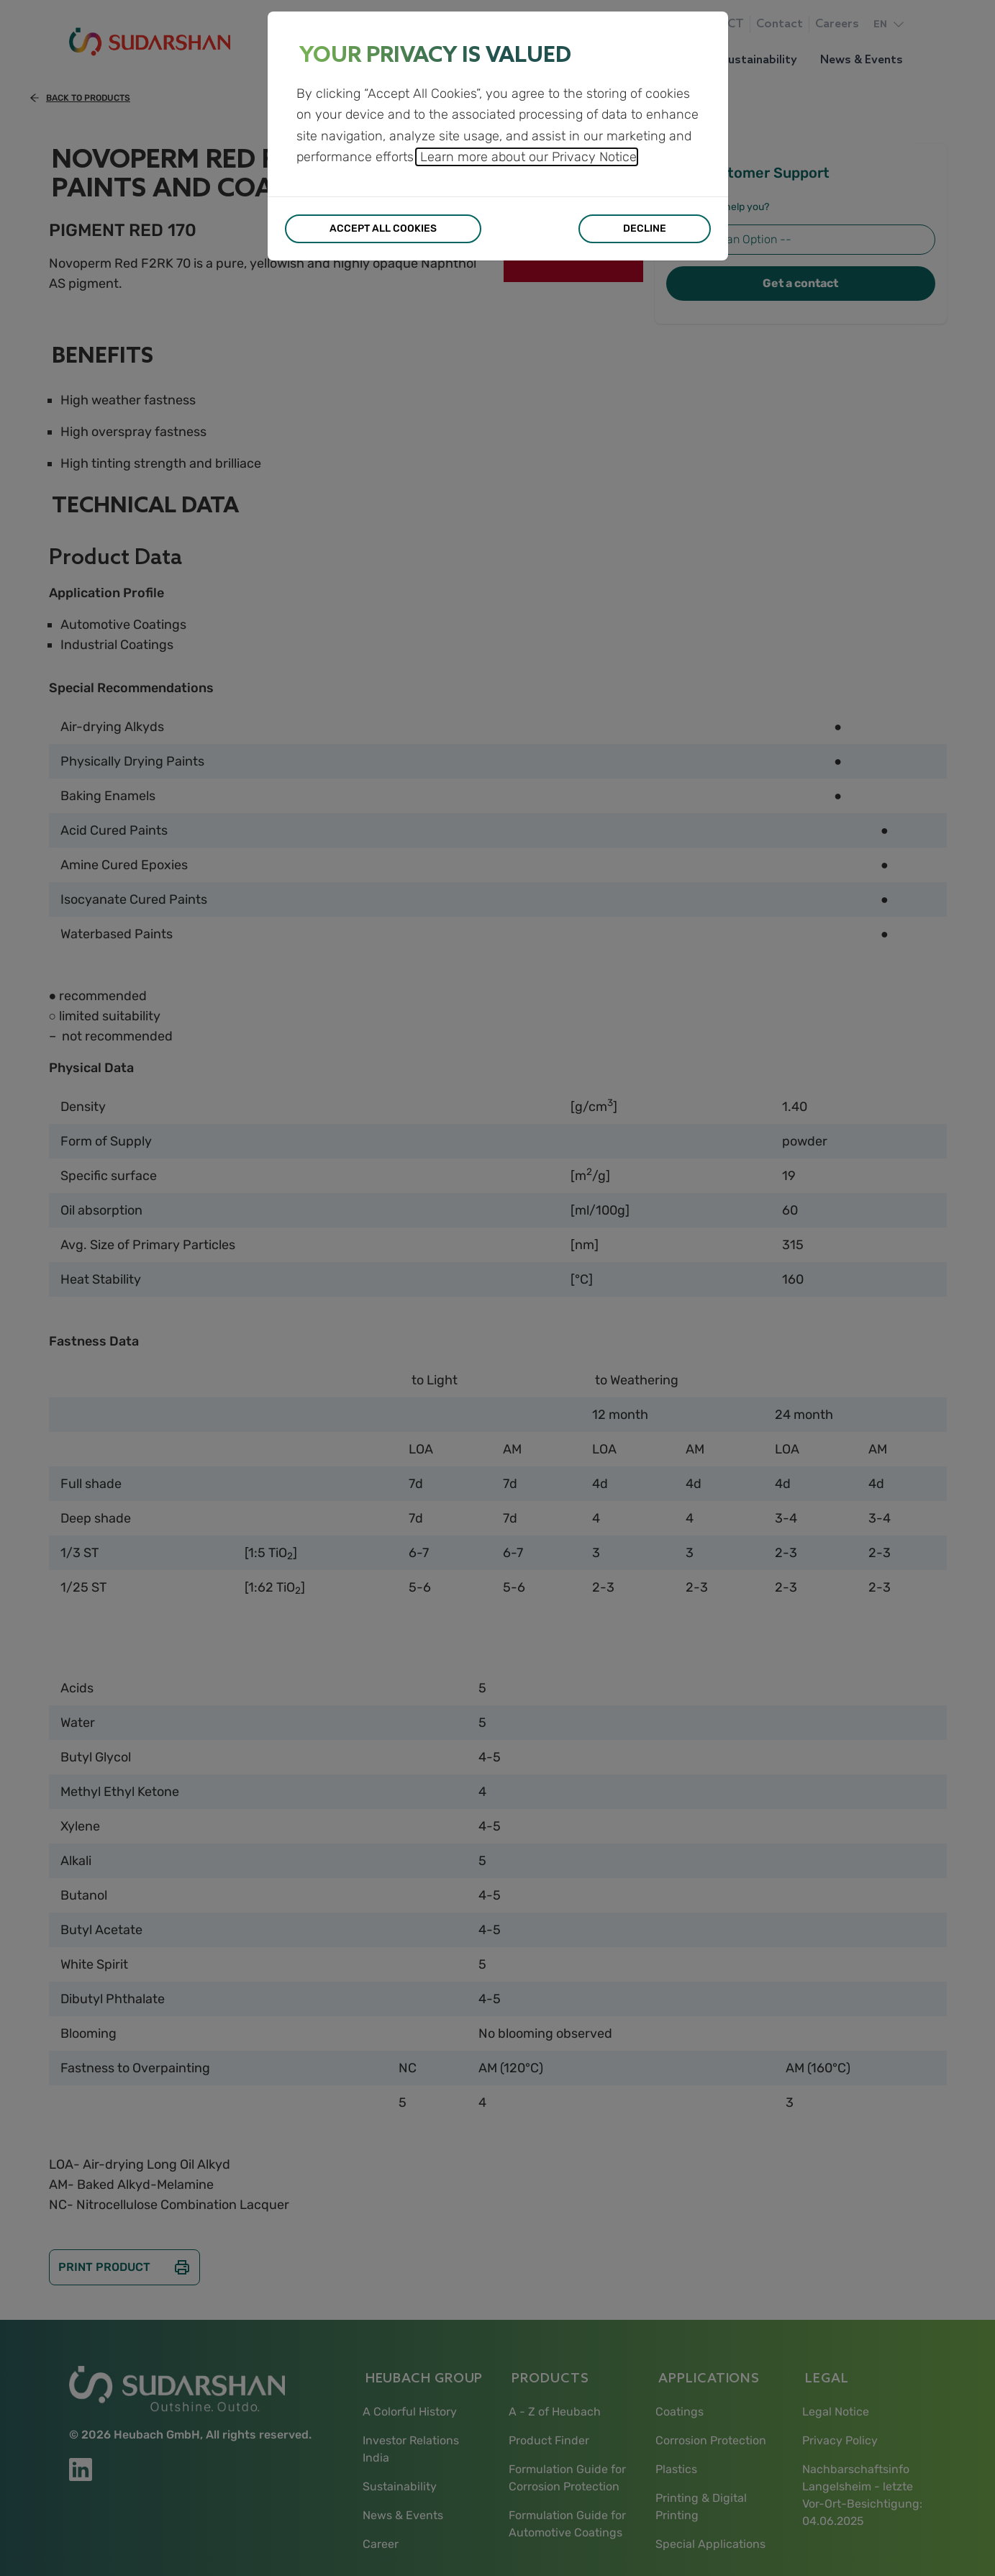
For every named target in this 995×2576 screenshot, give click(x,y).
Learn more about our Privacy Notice (527, 157)
